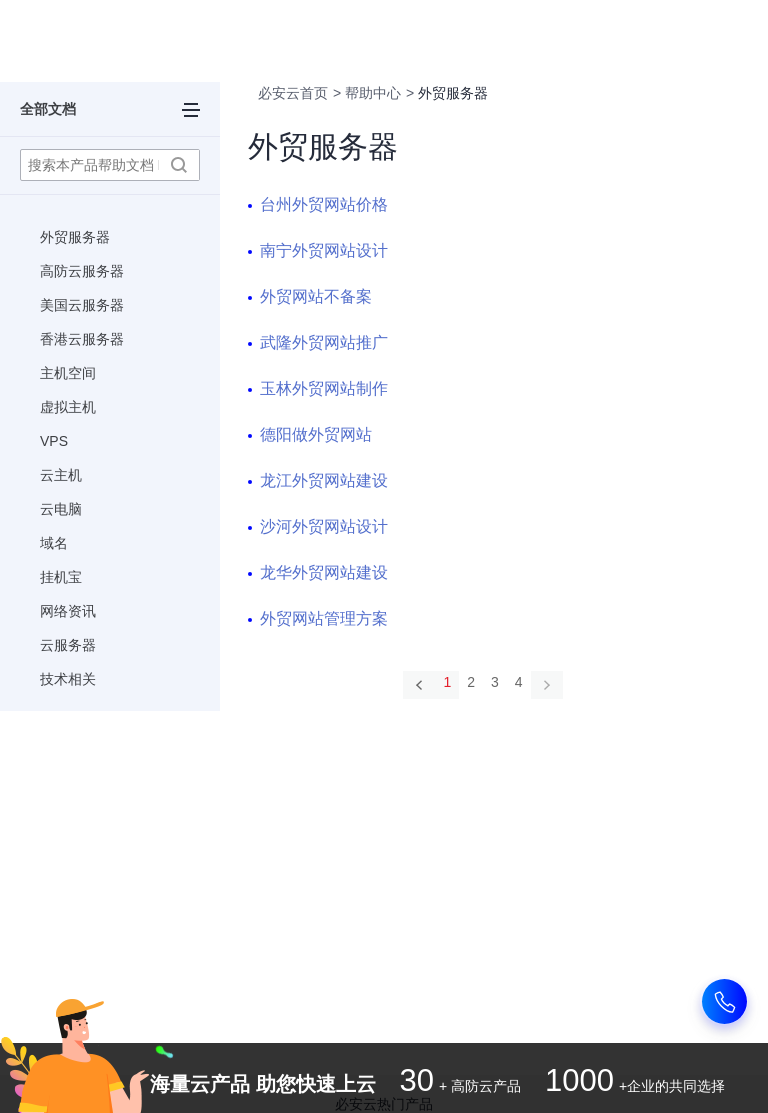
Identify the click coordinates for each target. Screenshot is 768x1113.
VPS (54, 441)
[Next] (547, 685)
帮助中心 (373, 93)
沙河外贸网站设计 (324, 526)
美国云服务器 (82, 305)
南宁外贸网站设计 (324, 250)
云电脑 (61, 509)
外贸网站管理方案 (324, 618)
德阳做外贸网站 (316, 434)
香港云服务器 (82, 339)
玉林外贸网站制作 (324, 388)
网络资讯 (68, 611)
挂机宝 (61, 577)
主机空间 (68, 373)
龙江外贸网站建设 (324, 480)
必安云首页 (293, 93)
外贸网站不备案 (316, 296)
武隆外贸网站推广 (324, 342)
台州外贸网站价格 (324, 204)
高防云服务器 (82, 271)
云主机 (61, 475)
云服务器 (68, 645)
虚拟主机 (68, 407)
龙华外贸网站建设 (324, 572)
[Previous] (419, 685)
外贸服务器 (75, 237)
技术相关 (68, 679)
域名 (54, 543)
